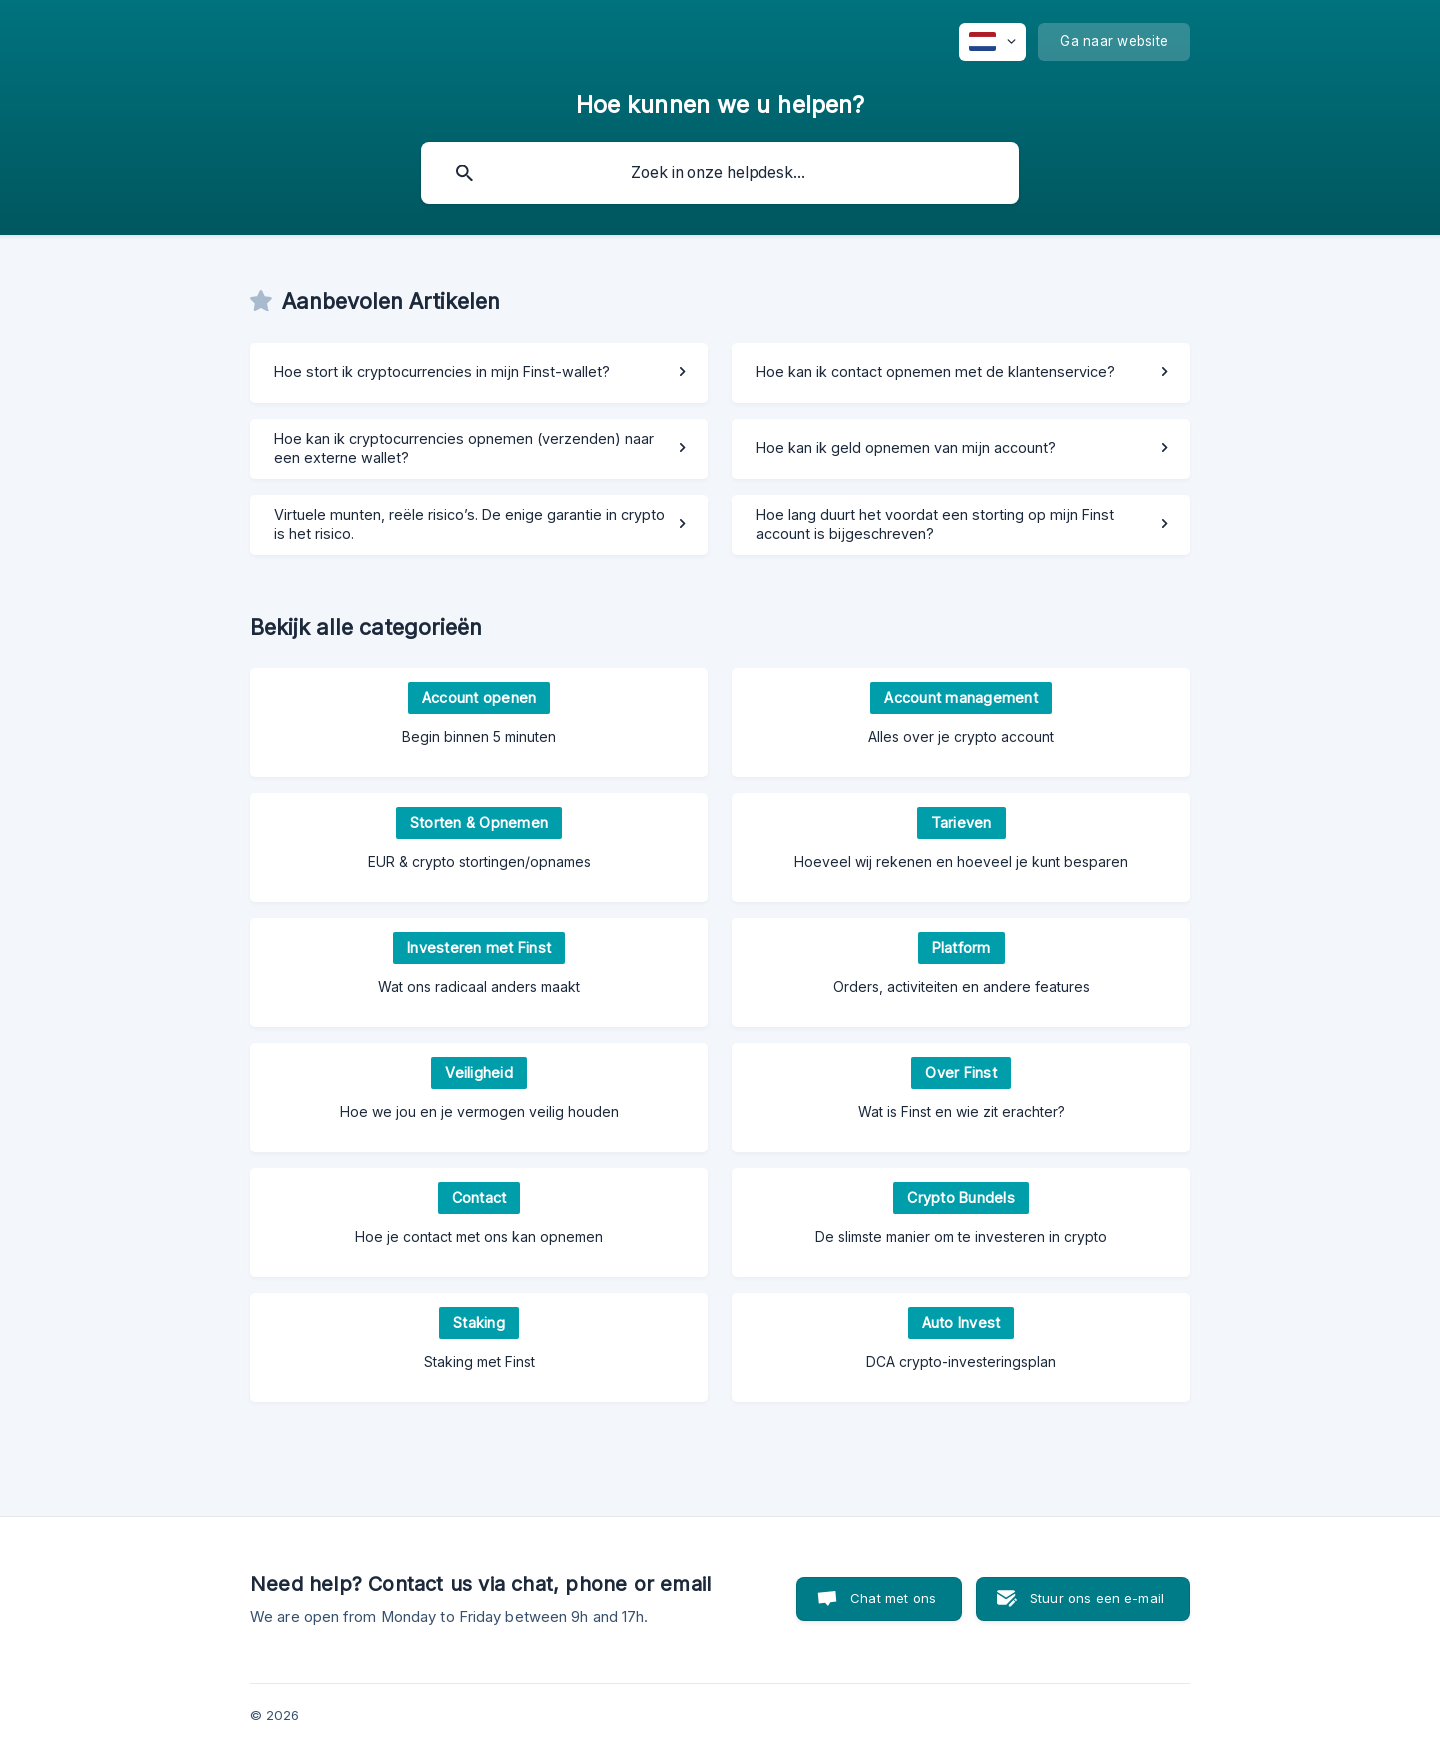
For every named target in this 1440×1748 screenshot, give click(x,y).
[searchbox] (720, 173)
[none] (992, 42)
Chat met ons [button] (893, 1598)
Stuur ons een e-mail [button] (1097, 1598)
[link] (479, 373)
